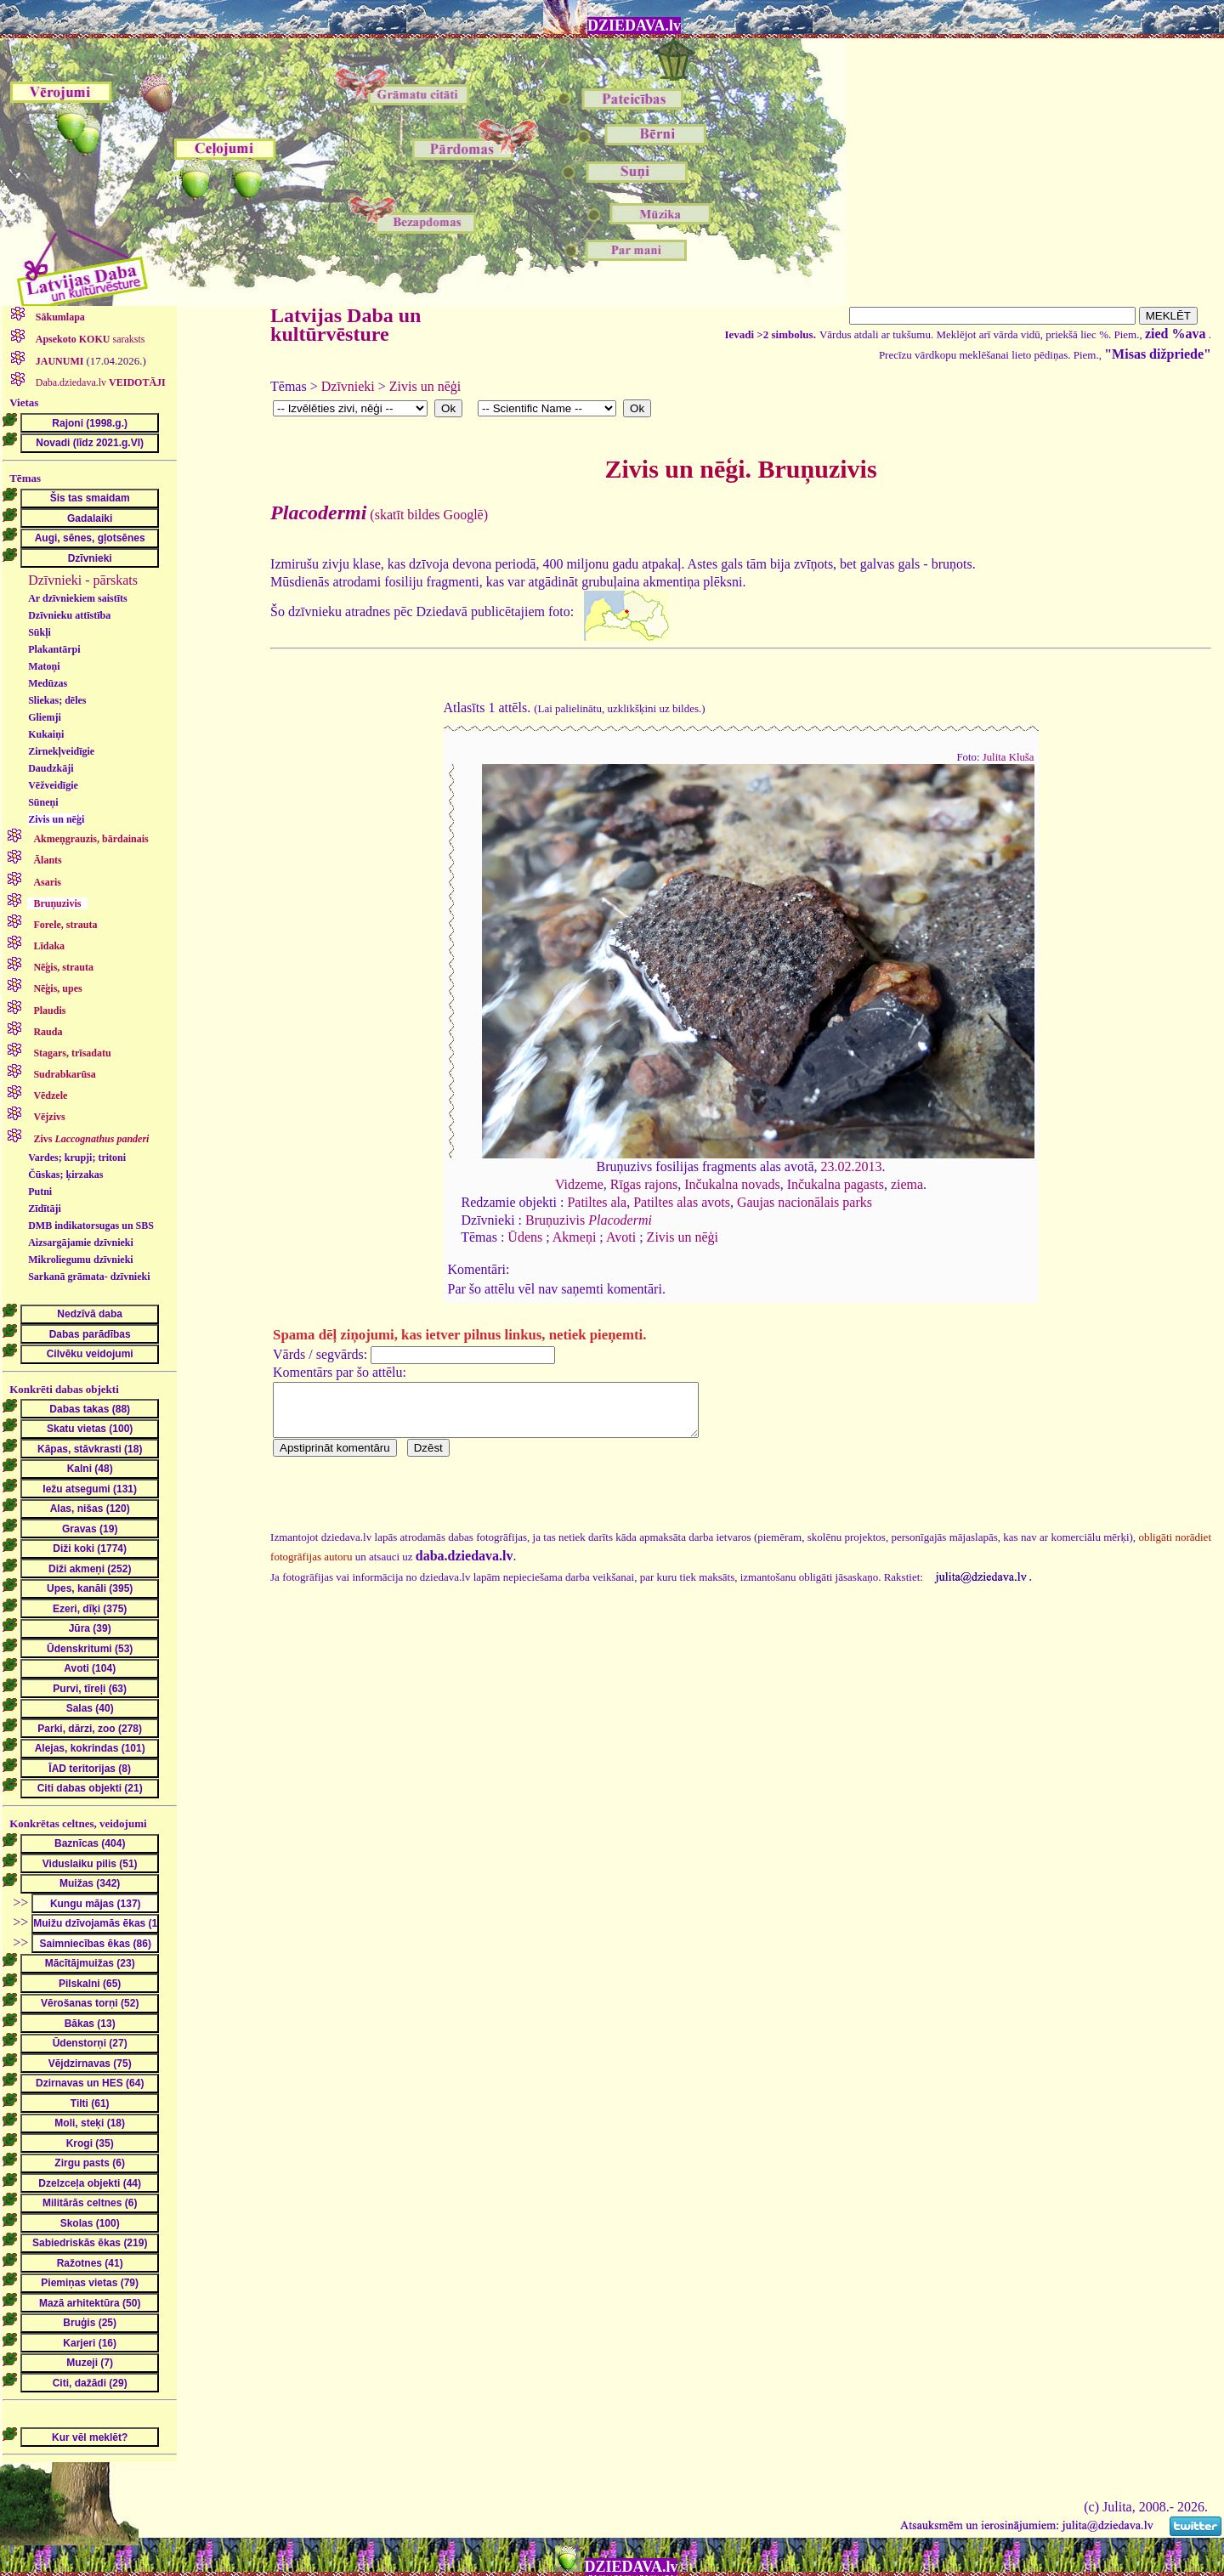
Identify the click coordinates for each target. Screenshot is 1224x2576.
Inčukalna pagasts (835, 1184)
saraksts (89, 339)
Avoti (621, 1237)
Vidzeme (579, 1184)
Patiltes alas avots (681, 1202)
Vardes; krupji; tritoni (77, 1157)
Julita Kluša (1008, 757)
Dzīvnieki (348, 386)
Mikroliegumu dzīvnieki (80, 1259)
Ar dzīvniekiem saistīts (77, 598)
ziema (907, 1184)
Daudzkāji (50, 768)
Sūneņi (43, 802)
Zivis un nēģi (56, 819)
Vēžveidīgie (53, 785)
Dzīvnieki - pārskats (83, 580)
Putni (40, 1191)
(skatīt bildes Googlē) (379, 514)
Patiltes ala (596, 1202)
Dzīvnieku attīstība (69, 615)
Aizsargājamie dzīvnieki (80, 1242)
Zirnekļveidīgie (61, 751)
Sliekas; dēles (57, 700)
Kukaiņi (46, 734)
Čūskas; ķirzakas (65, 1174)
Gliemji (44, 717)
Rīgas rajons (644, 1184)
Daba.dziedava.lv (99, 382)
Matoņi (44, 666)
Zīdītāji (44, 1208)
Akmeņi (574, 1237)
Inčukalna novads (731, 1184)
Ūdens (524, 1237)
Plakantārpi (54, 649)
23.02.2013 (850, 1166)
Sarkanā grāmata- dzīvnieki (89, 1276)
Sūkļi (39, 632)
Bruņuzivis (588, 1220)
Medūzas (47, 683)
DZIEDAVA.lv (634, 25)
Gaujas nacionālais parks (804, 1202)
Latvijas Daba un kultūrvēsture (345, 324)
